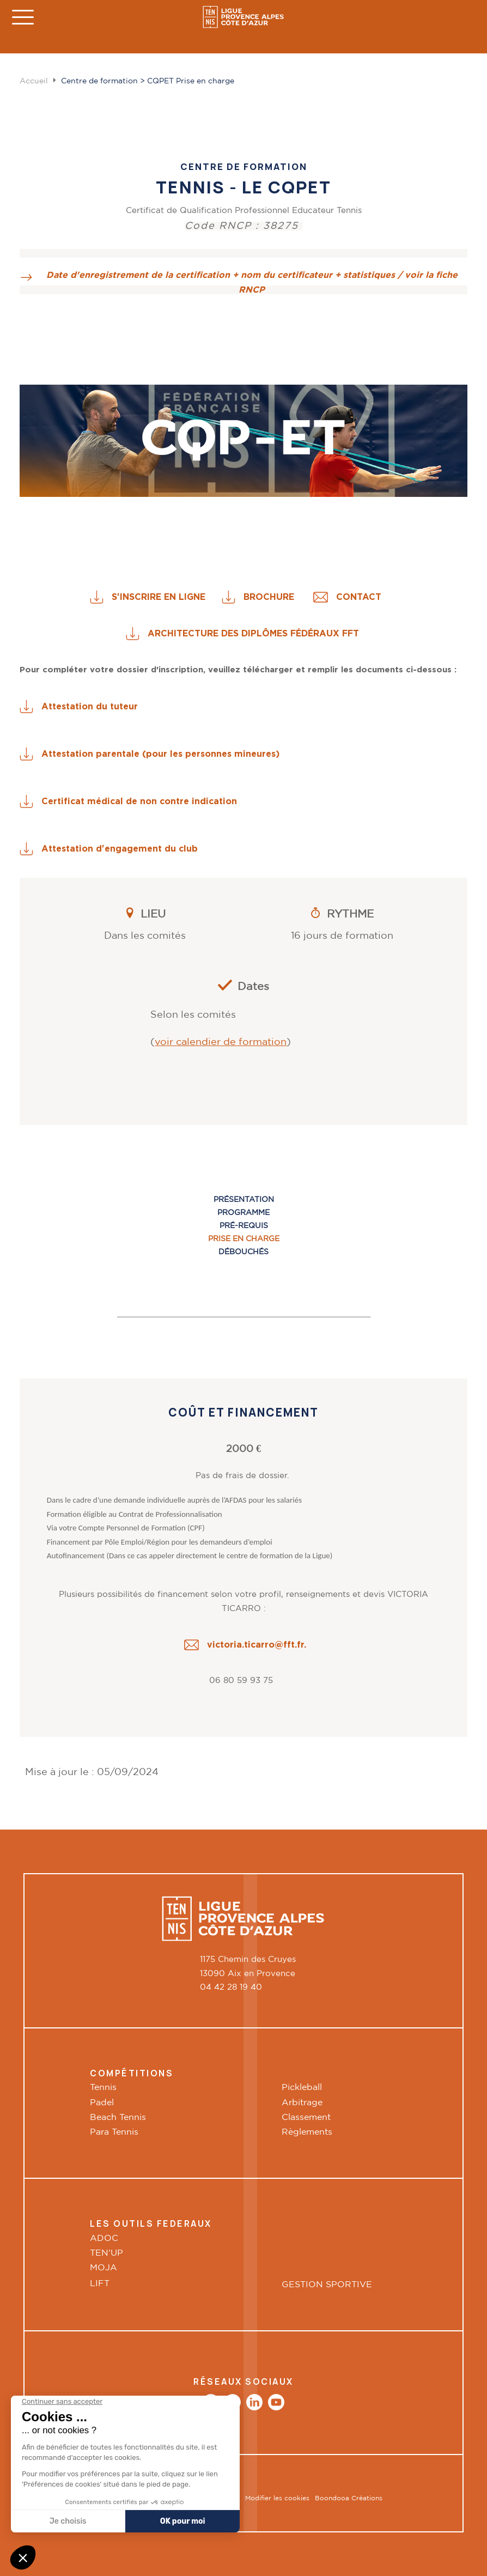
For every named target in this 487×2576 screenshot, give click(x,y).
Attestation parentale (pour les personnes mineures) (163, 753)
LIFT (101, 2283)
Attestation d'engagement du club (122, 848)
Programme (243, 1213)
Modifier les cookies (277, 2498)
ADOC (104, 2238)
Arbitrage (302, 2103)
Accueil (34, 81)
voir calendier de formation (221, 1042)
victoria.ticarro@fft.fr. (256, 1644)
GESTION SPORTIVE (327, 2285)
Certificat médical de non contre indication (141, 801)
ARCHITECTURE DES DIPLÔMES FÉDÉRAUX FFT (253, 633)
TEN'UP (106, 2253)
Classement (306, 2117)
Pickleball (302, 2087)
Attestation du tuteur (89, 706)
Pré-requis (244, 1226)
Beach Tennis (118, 2117)
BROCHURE (278, 597)
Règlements (307, 2132)
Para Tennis (114, 2132)
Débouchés (243, 1252)
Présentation (244, 1199)
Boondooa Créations (348, 2498)
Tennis (103, 2087)
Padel (102, 2103)
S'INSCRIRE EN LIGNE (167, 597)
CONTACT (367, 597)
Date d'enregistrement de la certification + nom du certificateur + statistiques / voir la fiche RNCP (252, 282)
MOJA (103, 2268)
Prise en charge (243, 1239)
